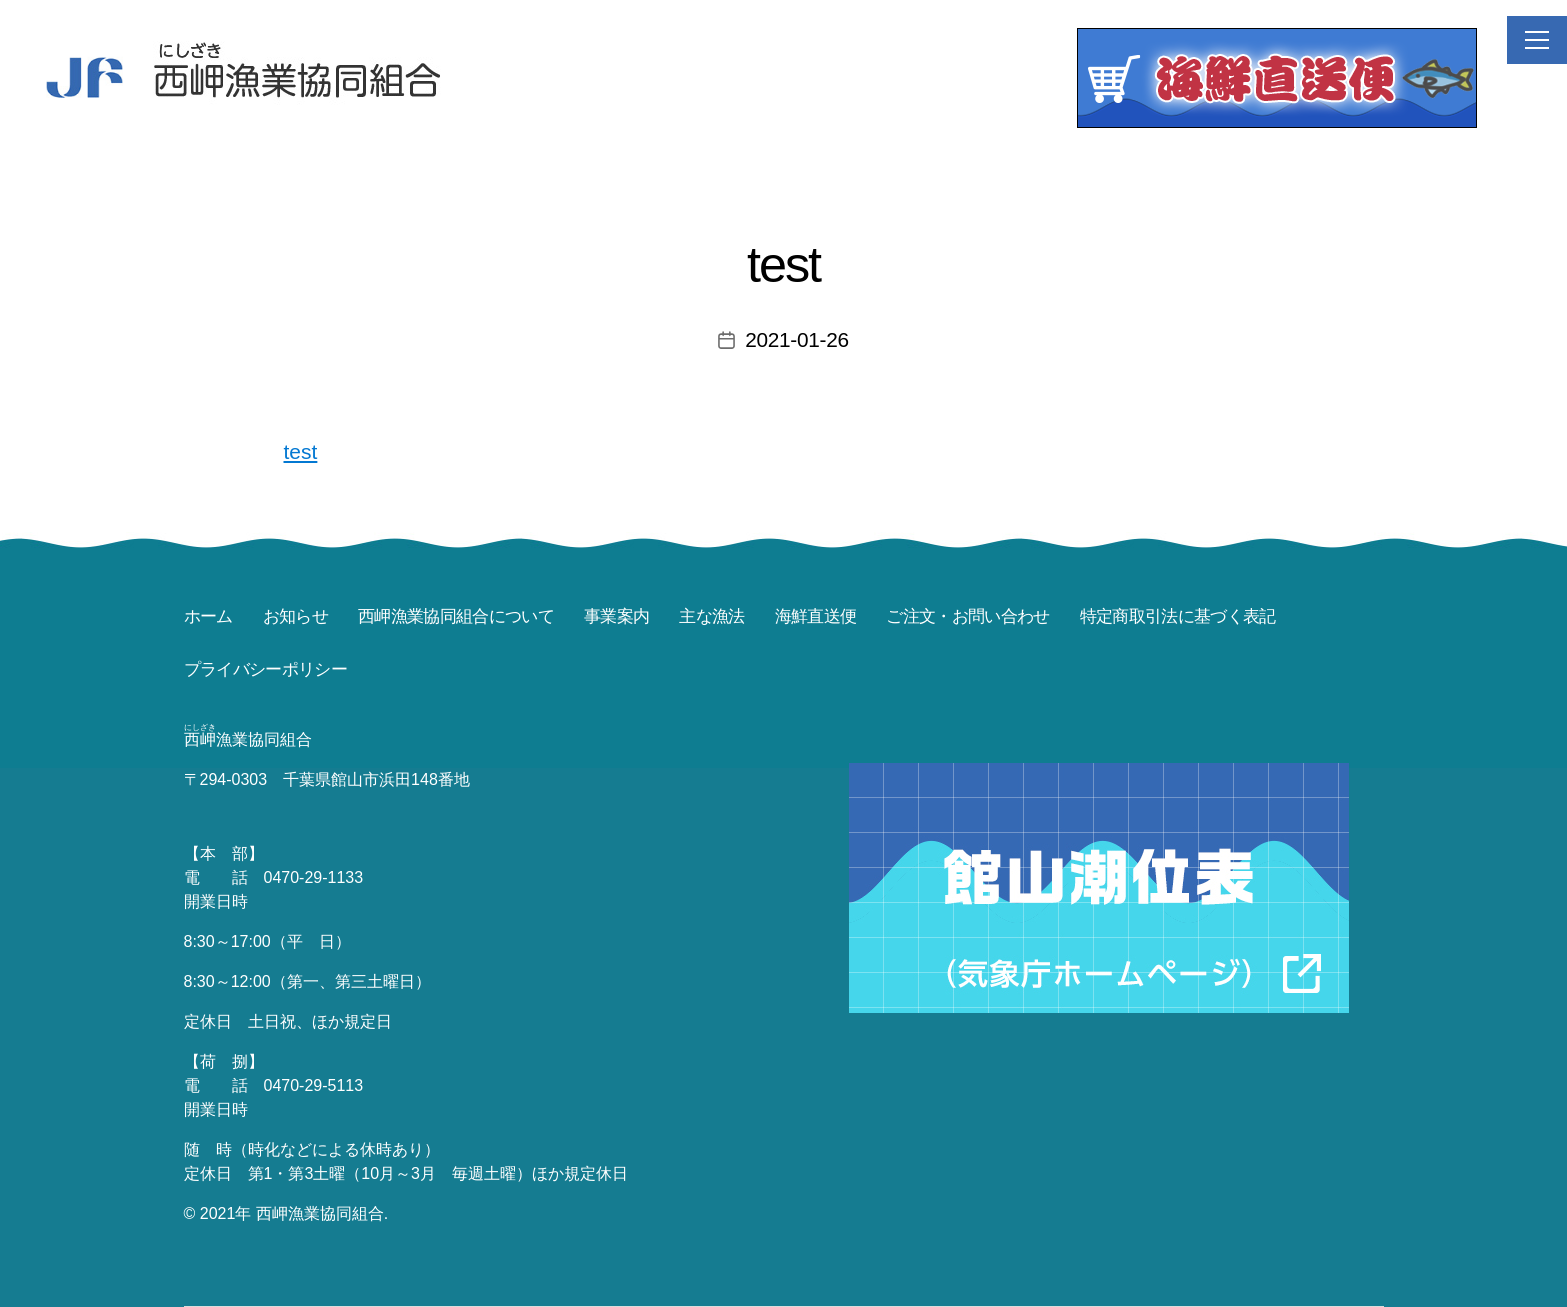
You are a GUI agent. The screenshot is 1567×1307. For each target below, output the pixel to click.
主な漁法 (711, 616)
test (301, 451)
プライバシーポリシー (265, 669)
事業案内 (616, 616)
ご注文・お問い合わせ (967, 616)
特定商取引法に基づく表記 (1178, 616)
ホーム (208, 616)
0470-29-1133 (314, 877)
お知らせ (295, 616)
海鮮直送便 (816, 616)
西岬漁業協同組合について (456, 616)
